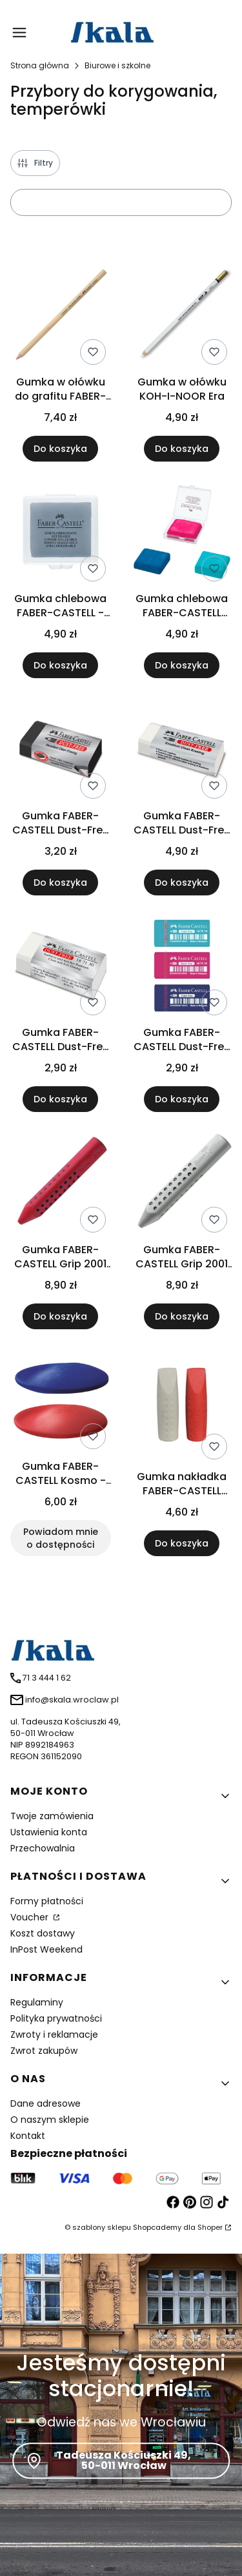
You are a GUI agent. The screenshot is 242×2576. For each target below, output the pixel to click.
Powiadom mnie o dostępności (60, 1538)
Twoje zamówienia (52, 1816)
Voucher (30, 1917)
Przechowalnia (42, 1848)
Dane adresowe (45, 2103)
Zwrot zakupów (43, 2050)
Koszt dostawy (42, 1933)
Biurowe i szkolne (117, 65)
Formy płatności (46, 1901)
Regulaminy (36, 2002)
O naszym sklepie (49, 2119)
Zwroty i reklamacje (54, 2034)
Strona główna (39, 65)
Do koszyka (60, 448)
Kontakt (27, 2135)
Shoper (210, 2227)
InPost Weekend (46, 1949)
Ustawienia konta (48, 1832)
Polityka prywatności (56, 2018)
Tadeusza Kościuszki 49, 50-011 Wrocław (123, 2460)
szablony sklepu (101, 2227)
